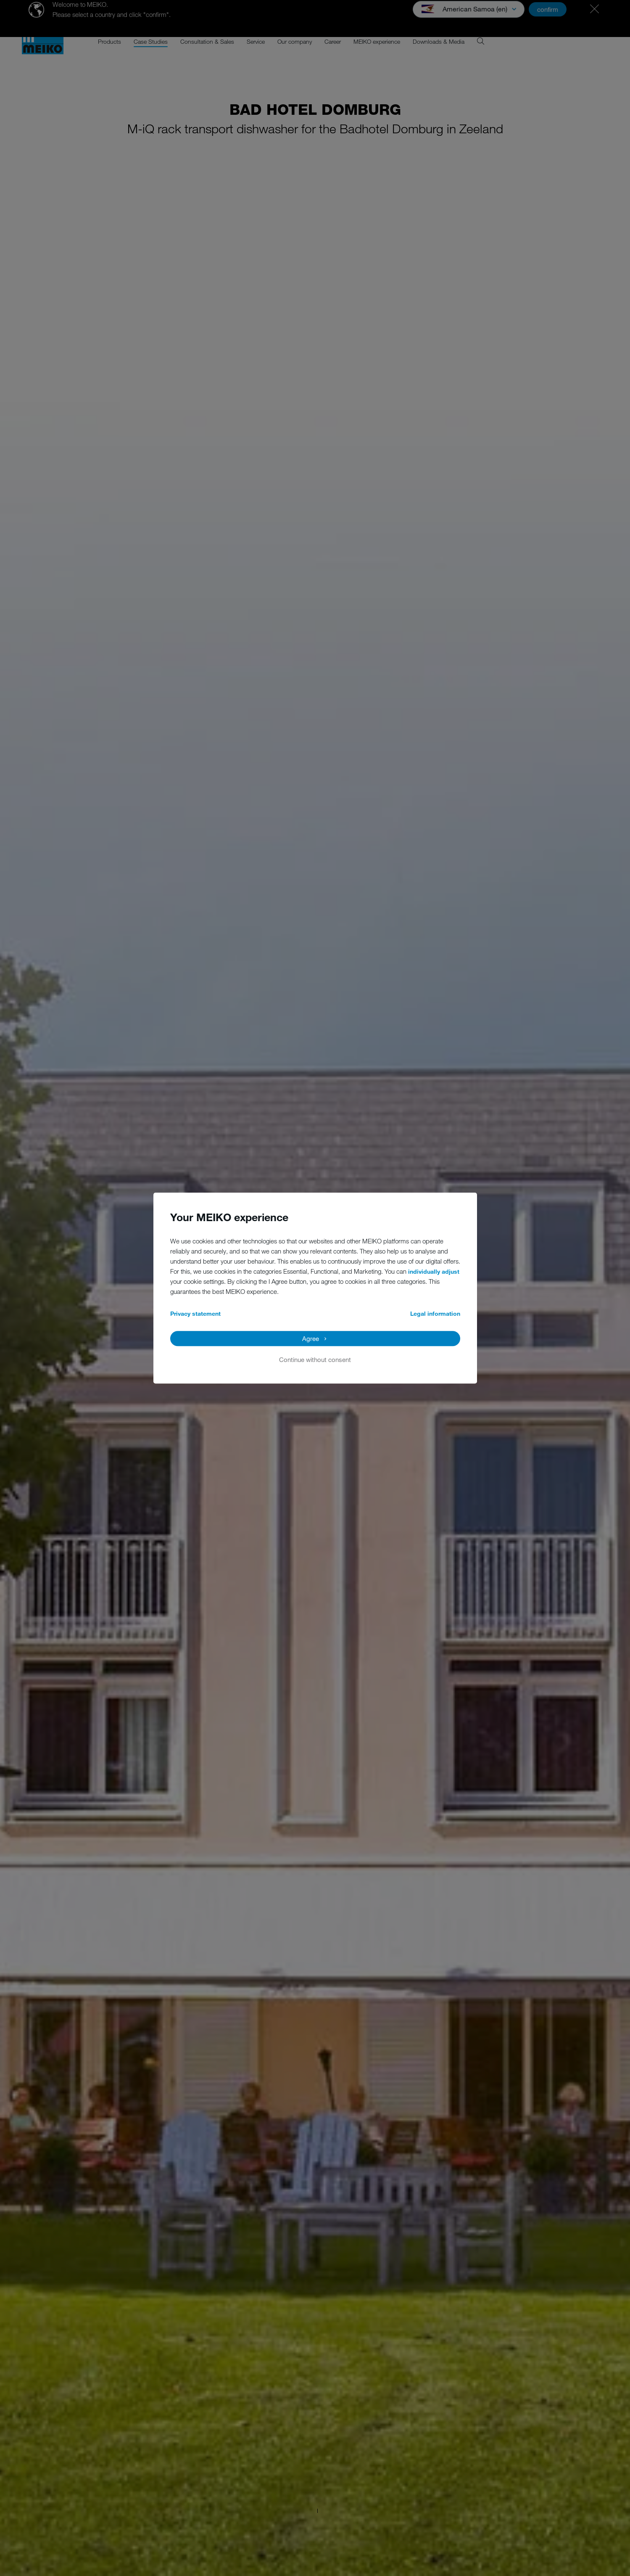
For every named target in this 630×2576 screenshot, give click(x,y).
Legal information (435, 1313)
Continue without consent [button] (315, 1359)
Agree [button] (310, 1338)
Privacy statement (195, 1313)
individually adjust (433, 1271)
